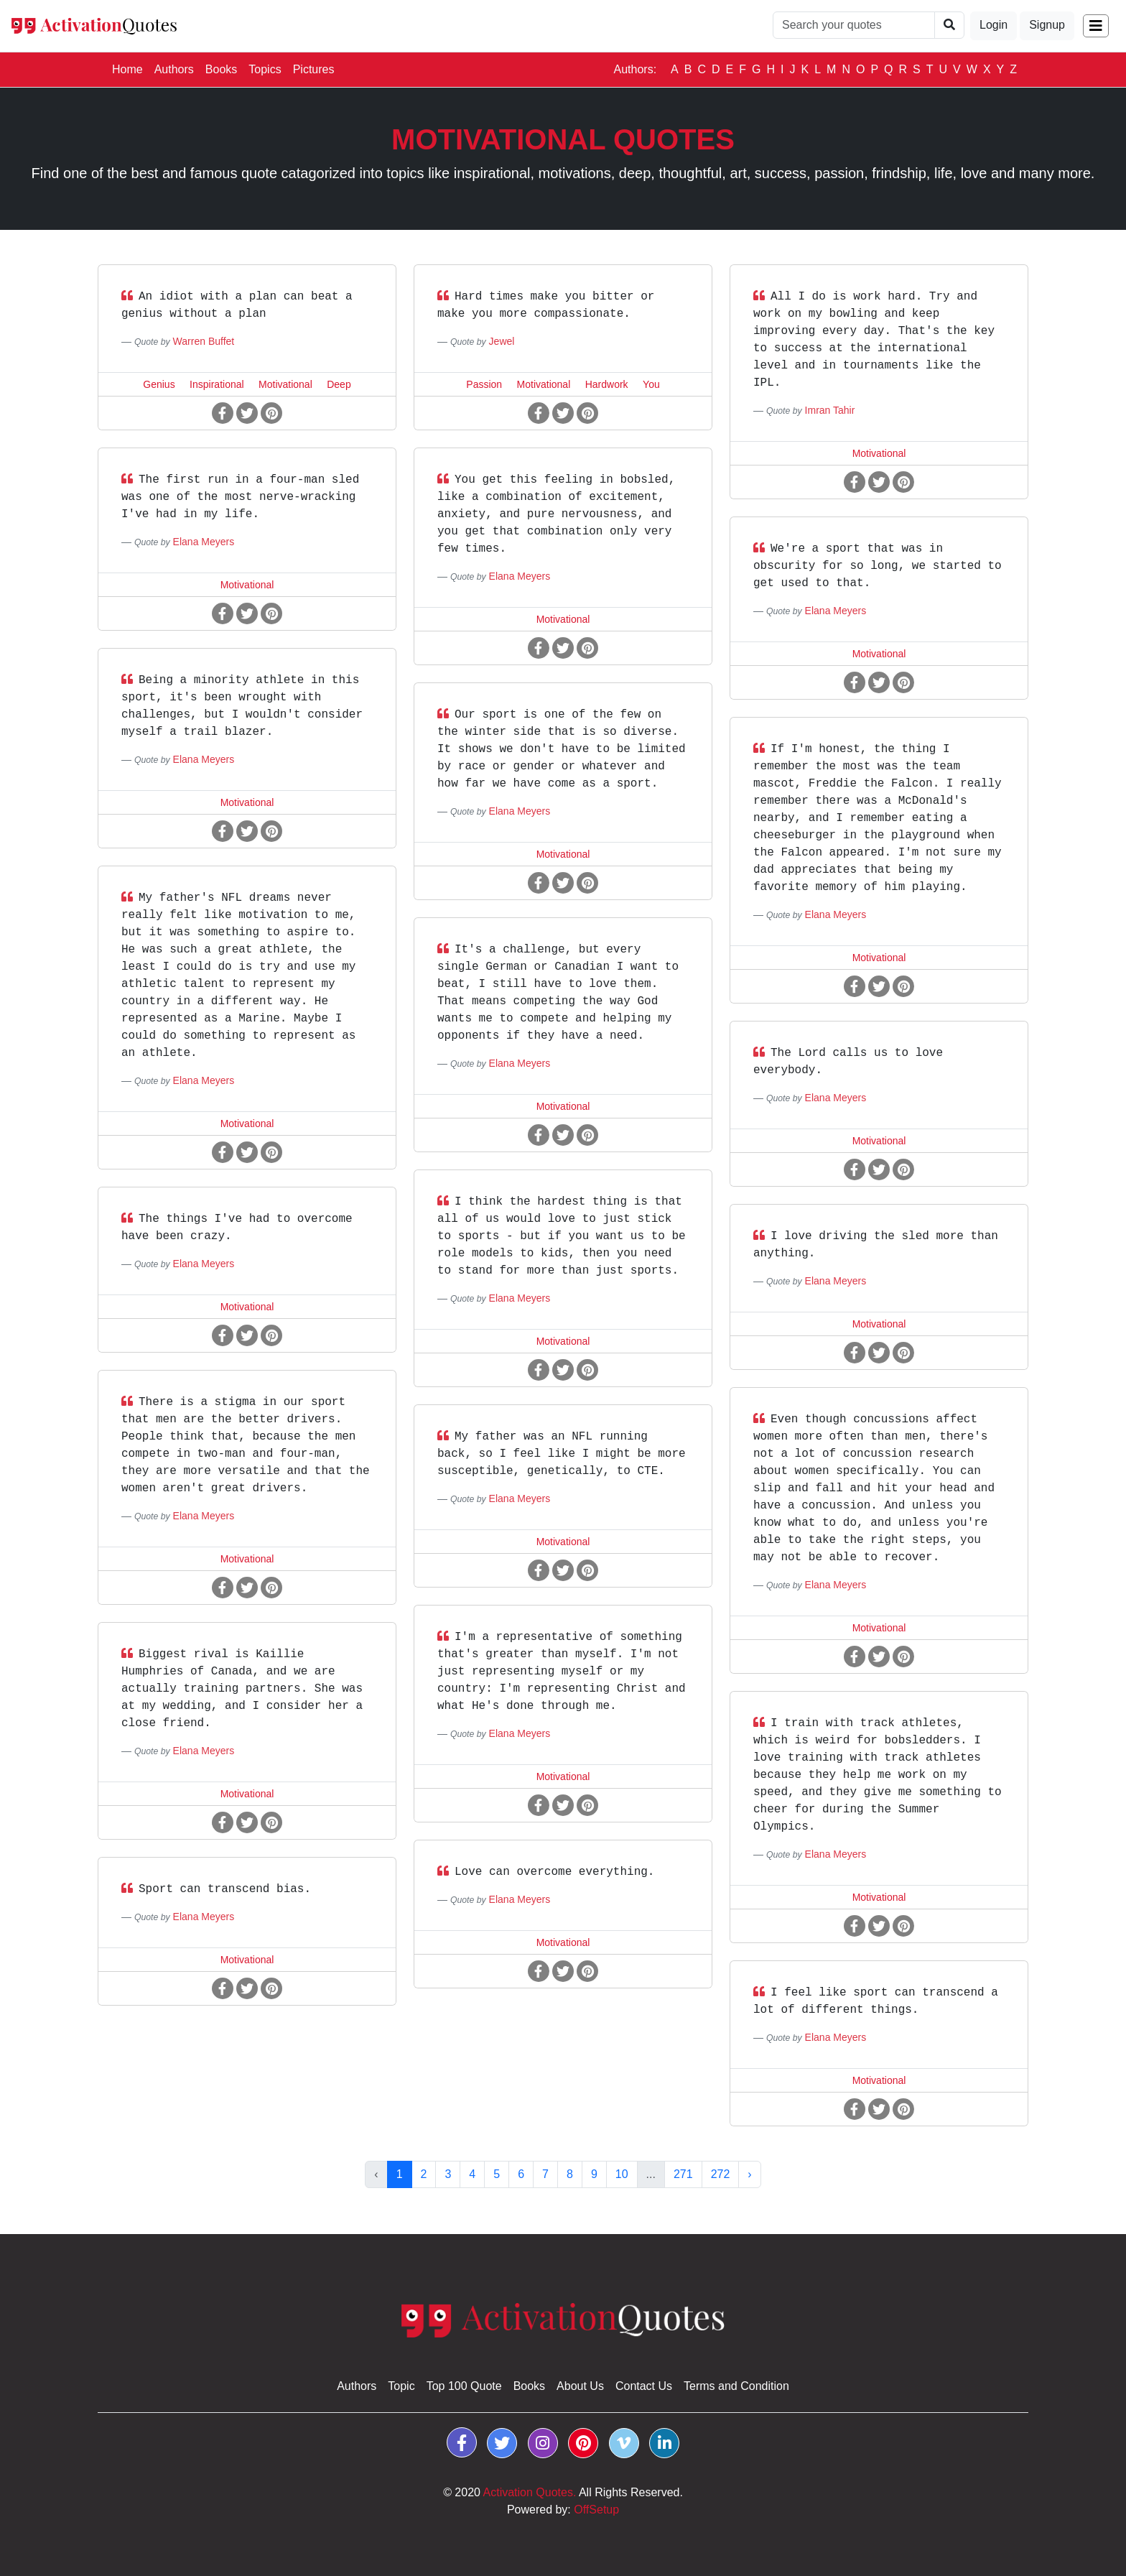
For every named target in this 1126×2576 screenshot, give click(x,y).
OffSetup (596, 2509)
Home (130, 67)
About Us (580, 2386)
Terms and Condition (736, 2386)
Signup (1047, 25)
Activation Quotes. (530, 2492)
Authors (174, 69)
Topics (264, 69)
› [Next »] (749, 2174)
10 (621, 2174)
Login (994, 25)
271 (683, 2174)
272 (720, 2174)
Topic (401, 2386)
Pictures (314, 69)
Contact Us (643, 2386)
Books (221, 69)
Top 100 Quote (464, 2386)
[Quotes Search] (854, 25)
